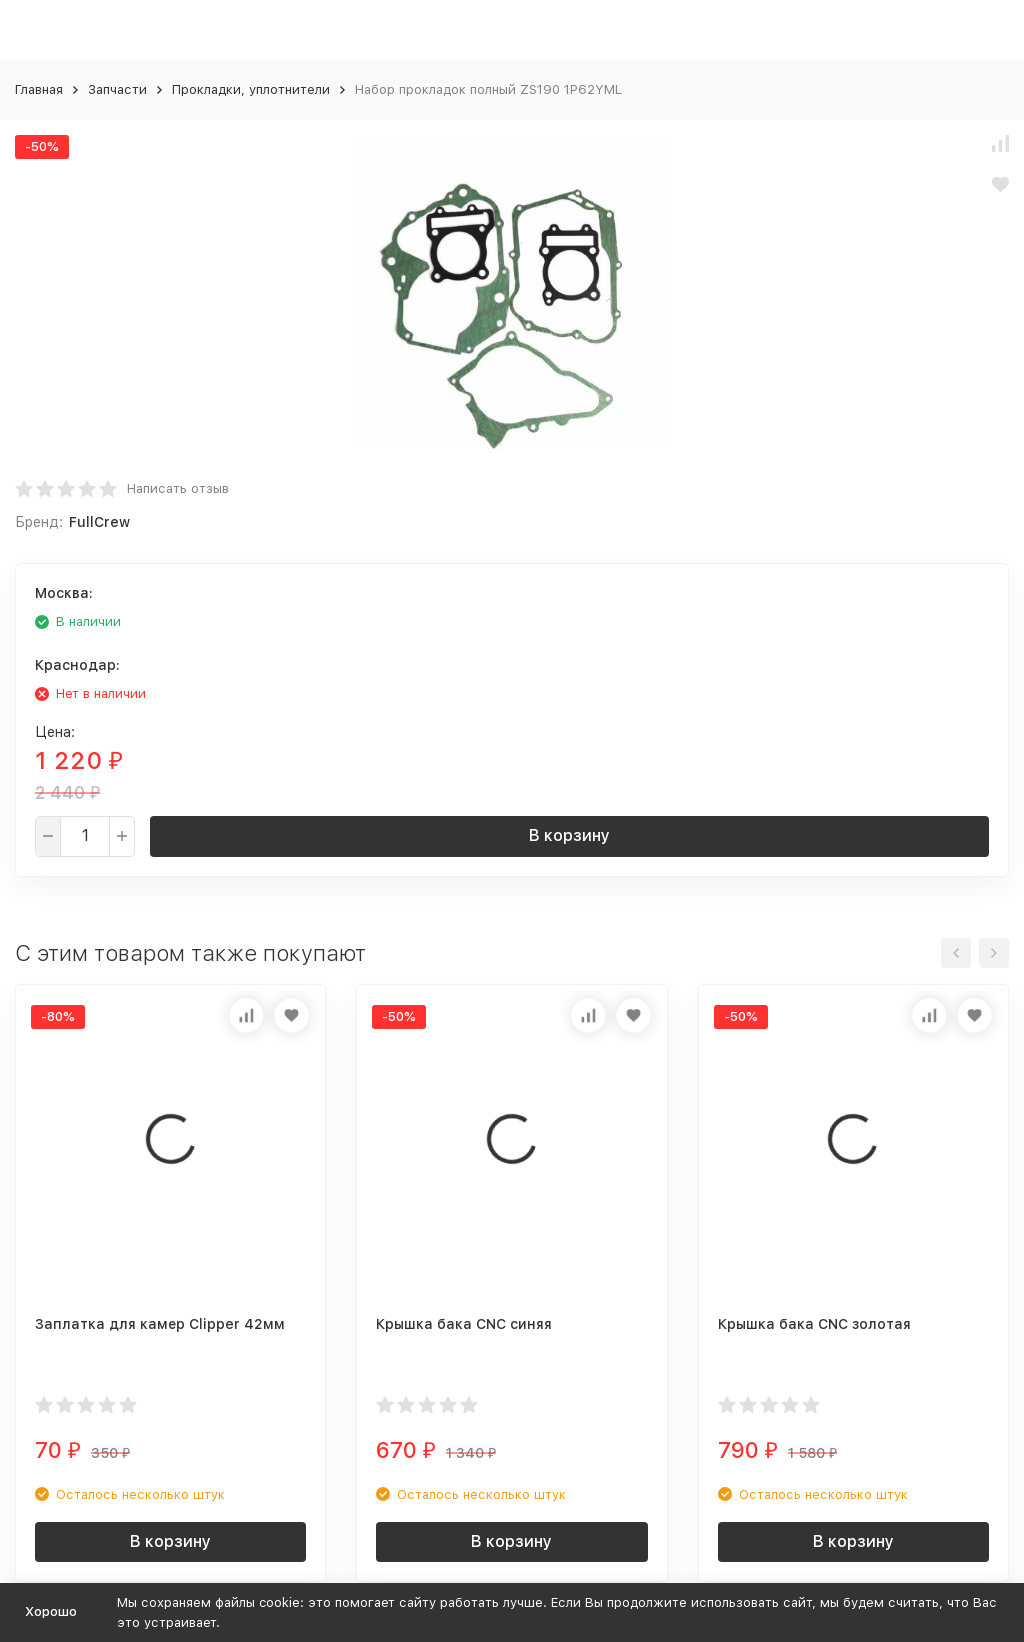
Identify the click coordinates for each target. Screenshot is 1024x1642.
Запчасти (117, 89)
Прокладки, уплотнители (251, 89)
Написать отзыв (178, 488)
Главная (39, 89)
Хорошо (51, 1611)
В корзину (569, 835)
